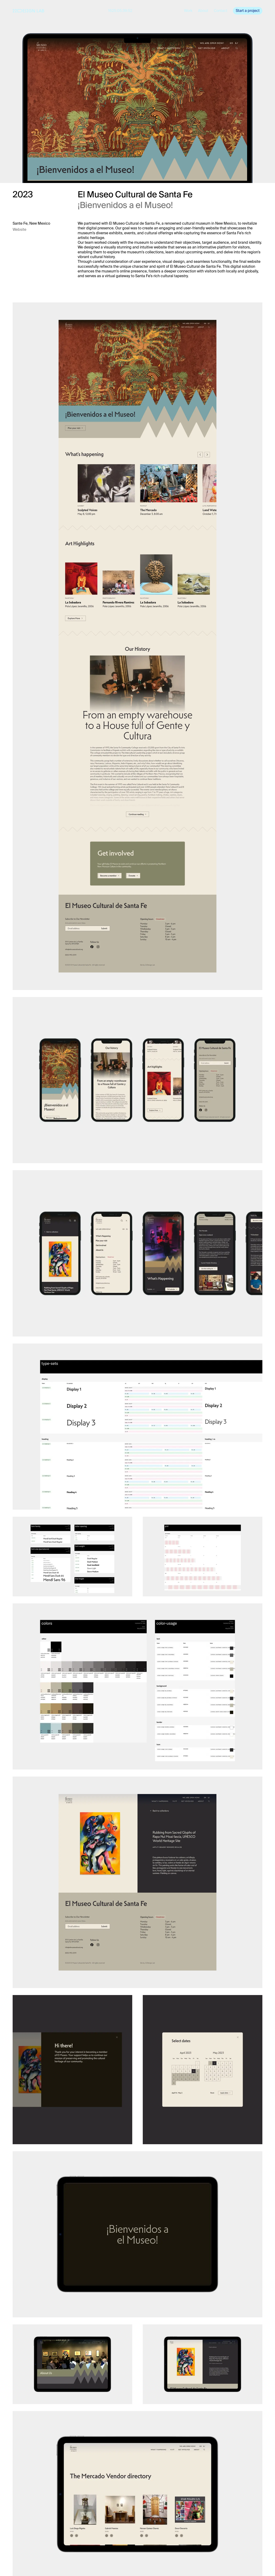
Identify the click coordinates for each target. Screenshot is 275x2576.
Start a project (248, 10)
